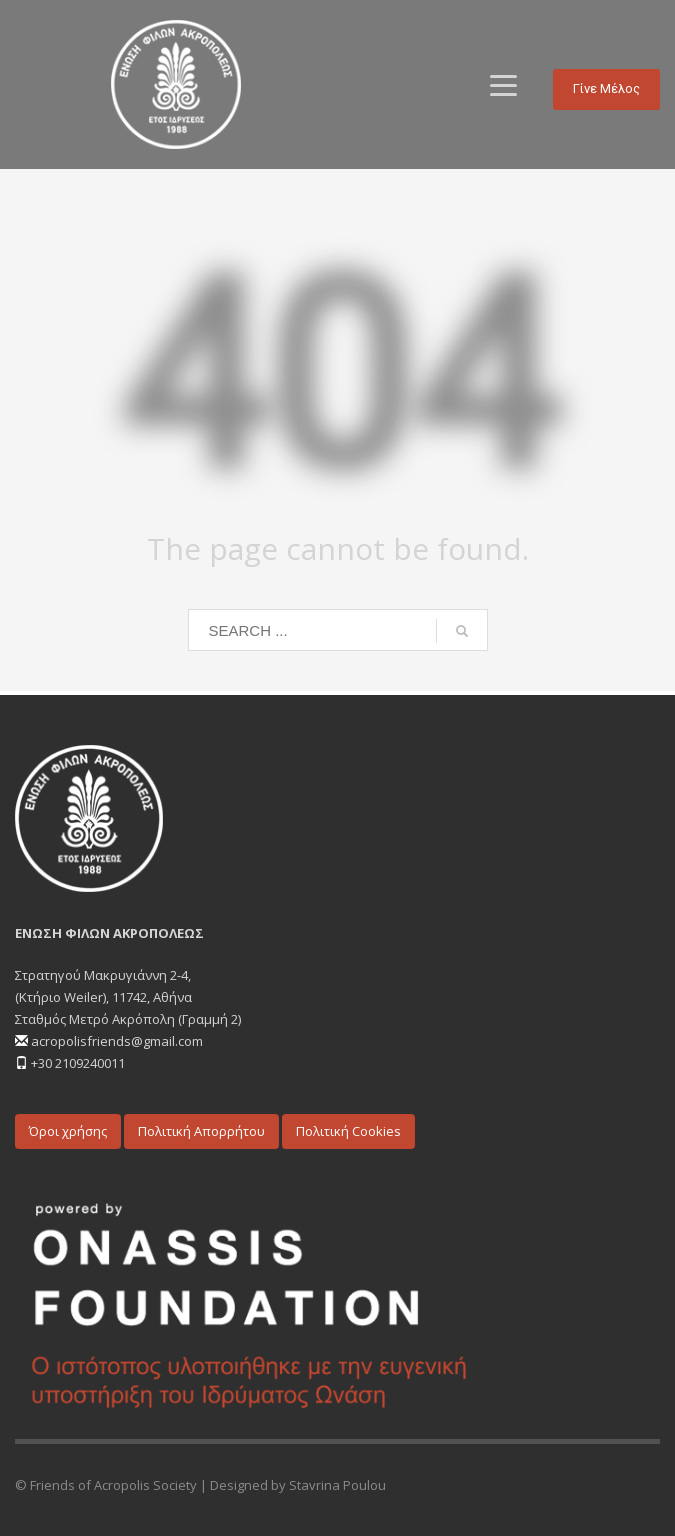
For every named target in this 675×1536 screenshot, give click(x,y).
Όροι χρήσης (68, 1131)
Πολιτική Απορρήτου (201, 1131)
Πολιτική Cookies (348, 1131)
